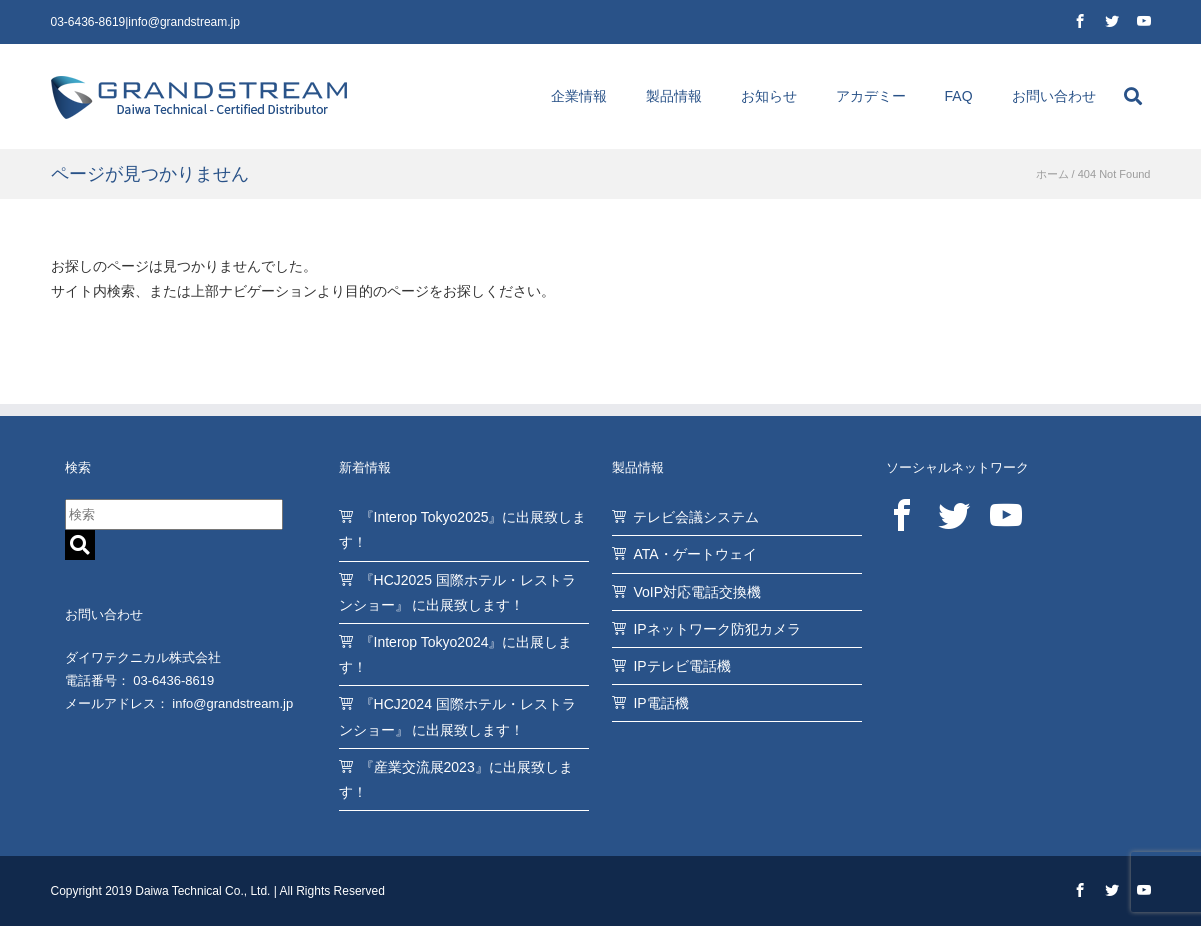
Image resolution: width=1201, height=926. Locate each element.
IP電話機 (660, 703)
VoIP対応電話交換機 (697, 592)
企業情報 (579, 96)
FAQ (959, 96)
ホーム (1052, 174)
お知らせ (769, 96)
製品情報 (674, 96)
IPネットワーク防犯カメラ (716, 629)
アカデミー (871, 96)
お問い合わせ (1054, 96)
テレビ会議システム (696, 517)
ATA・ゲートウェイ (694, 554)
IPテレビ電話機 (681, 666)
